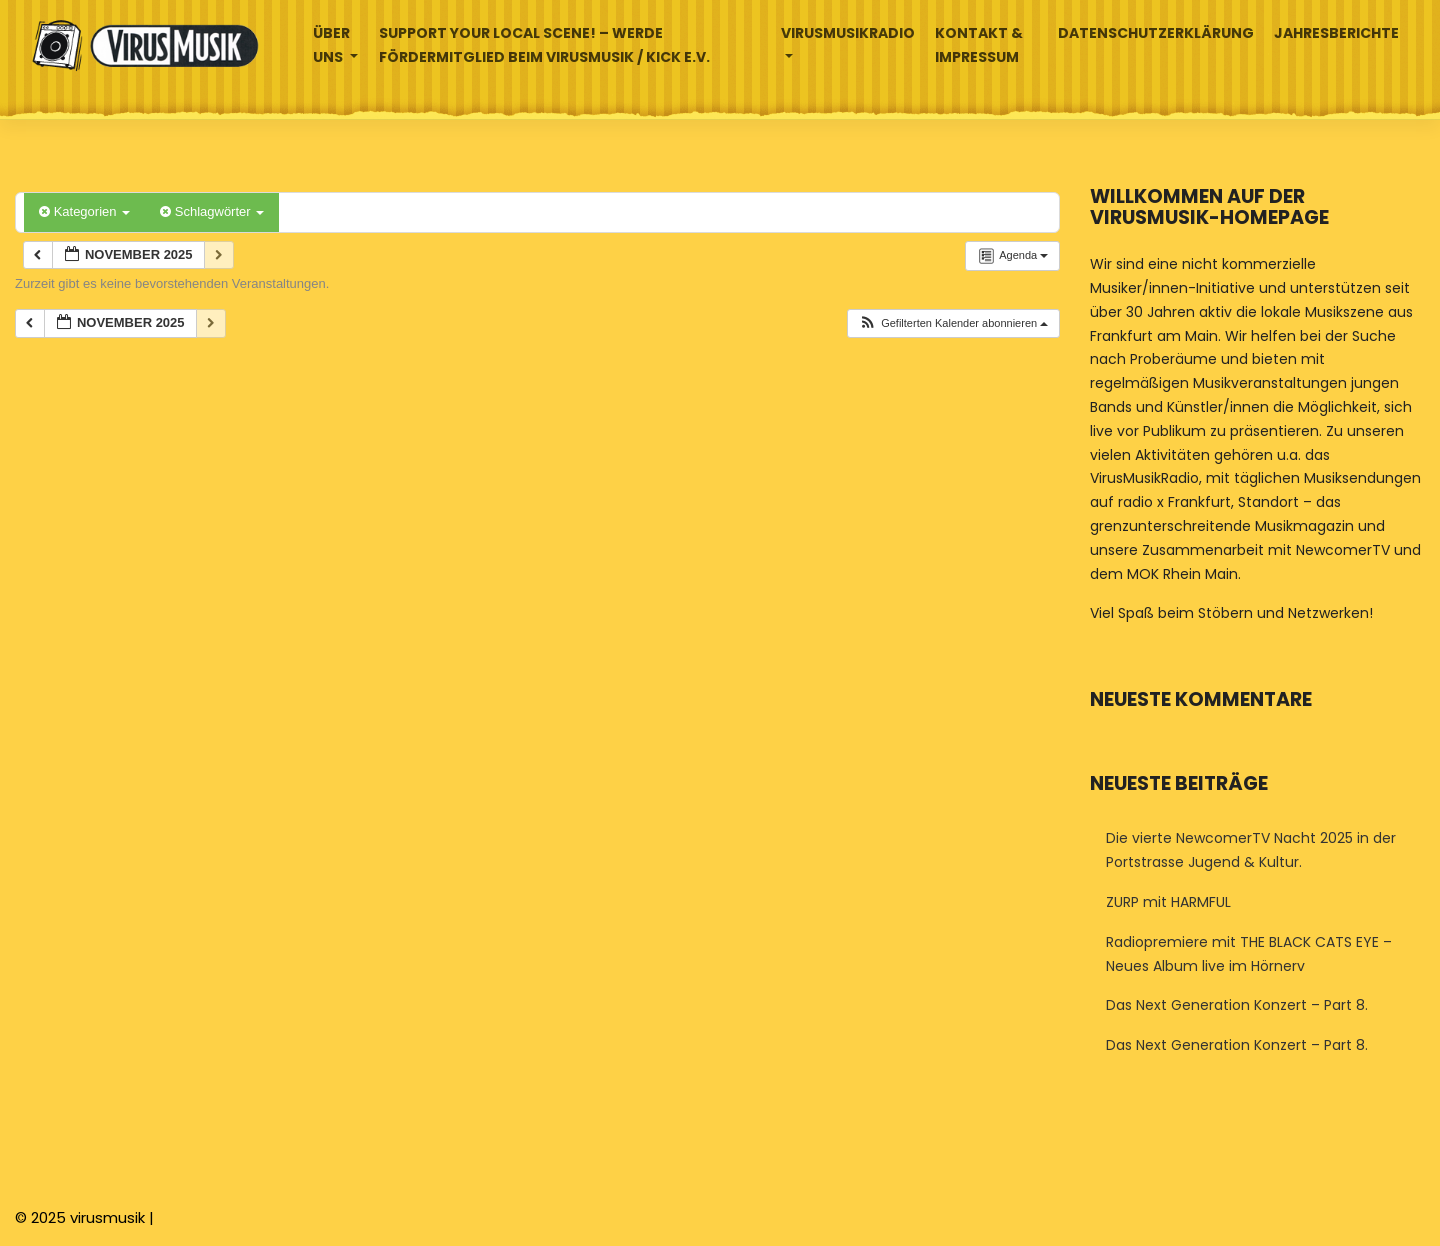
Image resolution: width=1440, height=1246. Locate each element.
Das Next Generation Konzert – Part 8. (1237, 1005)
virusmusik (107, 1217)
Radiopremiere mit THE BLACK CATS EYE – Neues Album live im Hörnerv (1249, 954)
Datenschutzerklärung (1156, 33)
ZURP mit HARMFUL (1168, 902)
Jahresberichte (1336, 33)
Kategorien (84, 211)
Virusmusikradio (848, 33)
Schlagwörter (212, 211)
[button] (953, 323)
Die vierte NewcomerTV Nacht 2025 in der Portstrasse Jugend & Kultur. (1251, 850)
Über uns (331, 45)
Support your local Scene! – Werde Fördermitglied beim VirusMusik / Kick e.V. (544, 45)
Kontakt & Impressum (979, 45)
